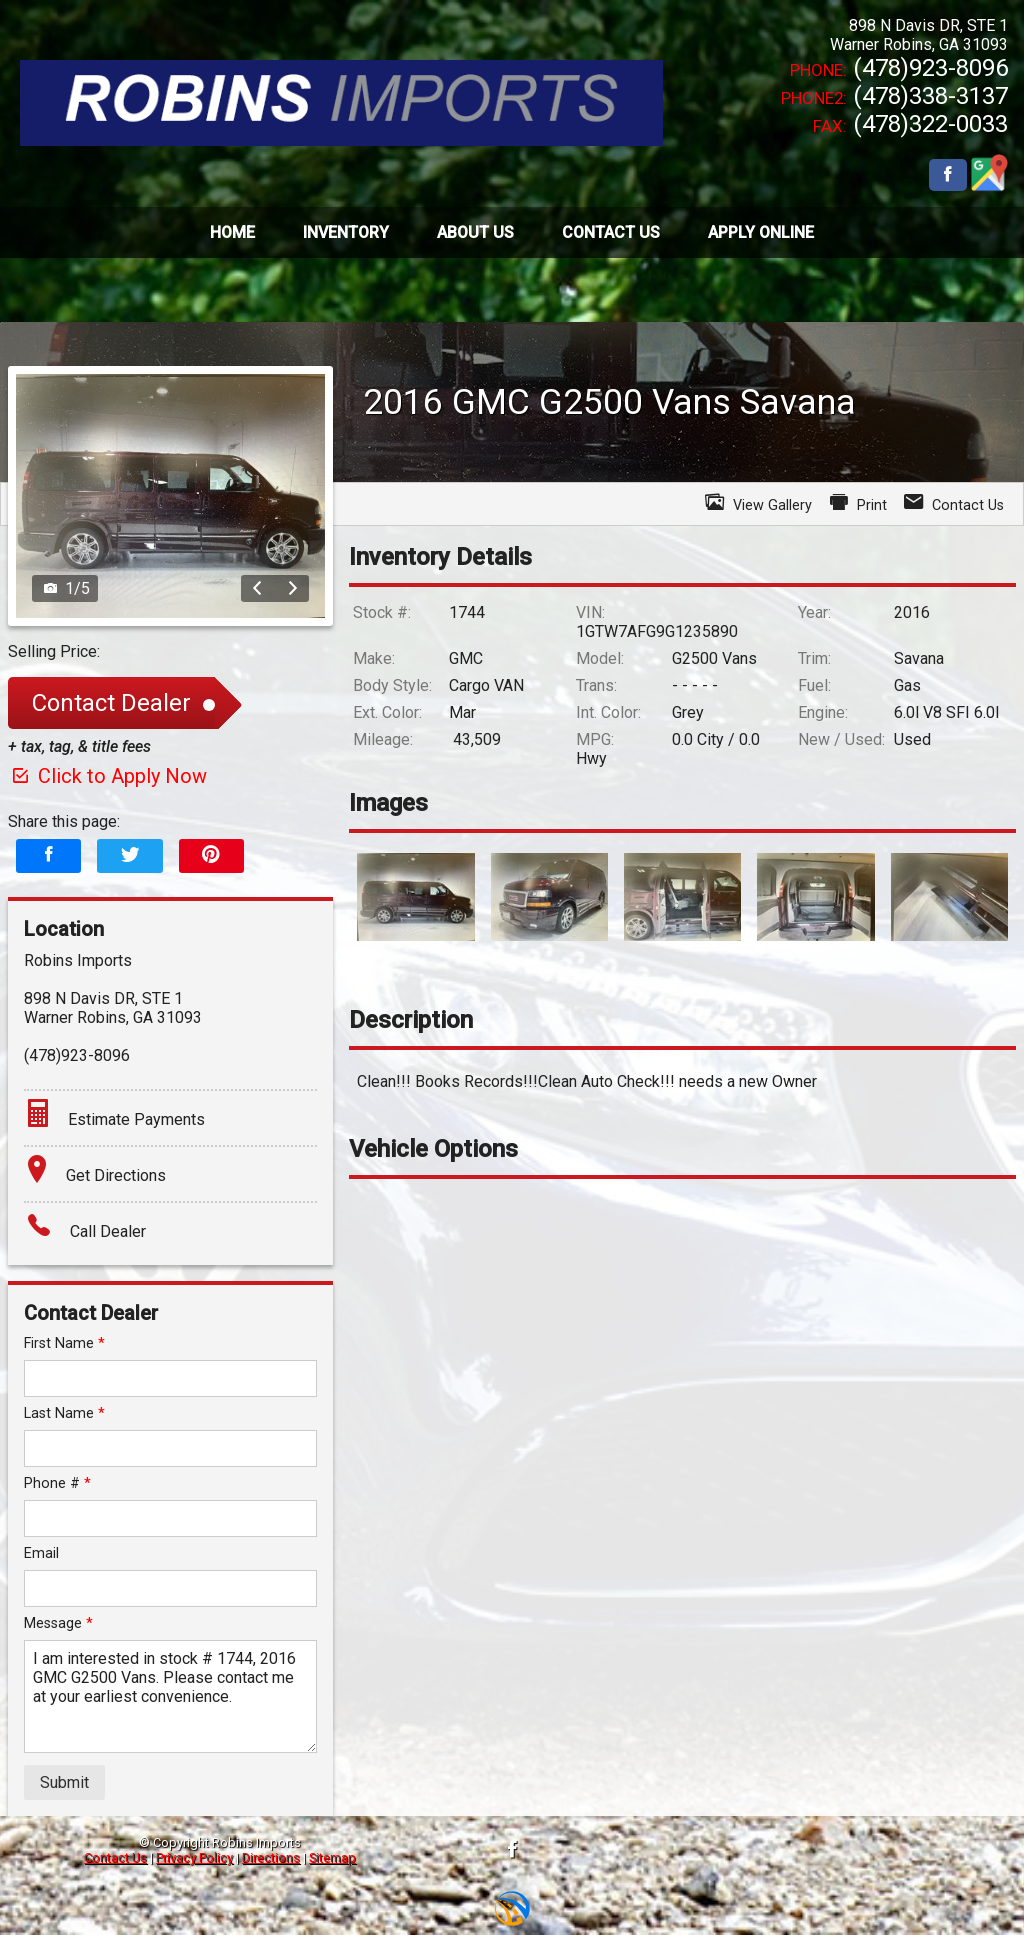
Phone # (57, 1483)
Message (58, 1623)
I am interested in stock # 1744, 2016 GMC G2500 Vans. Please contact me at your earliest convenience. (170, 1696)
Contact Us (115, 1857)
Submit (64, 1782)
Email (41, 1553)
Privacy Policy (194, 1857)
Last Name (64, 1413)
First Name (64, 1343)
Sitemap (332, 1857)
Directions (271, 1857)
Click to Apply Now (107, 776)
